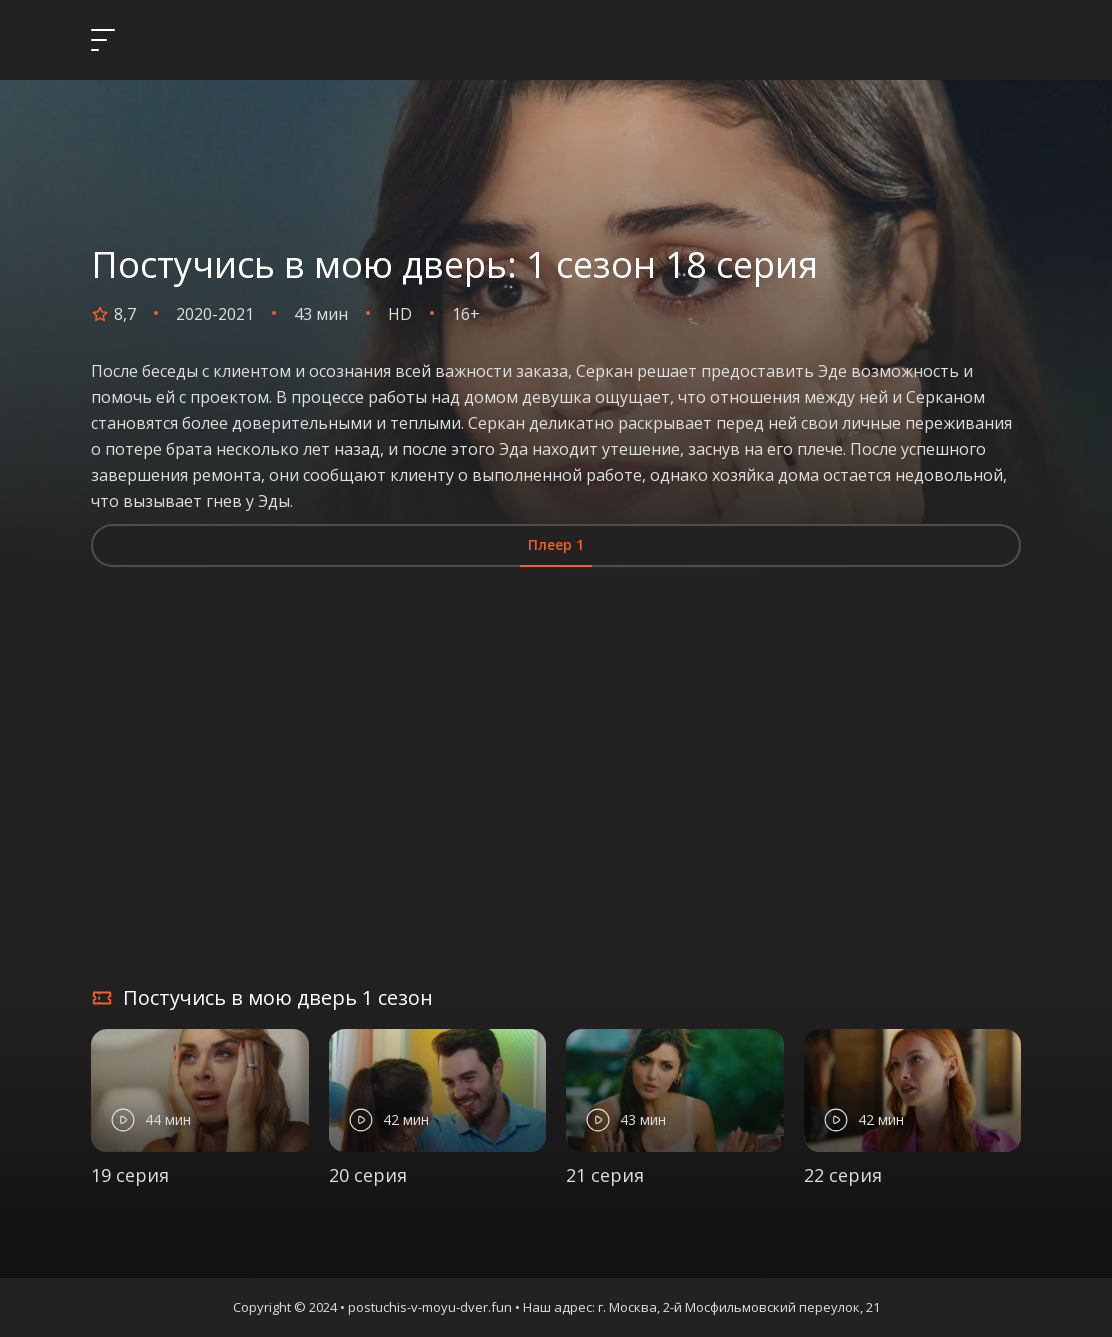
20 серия (368, 1175)
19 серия (130, 1175)
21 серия (605, 1175)
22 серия (843, 1175)
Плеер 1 (556, 544)
